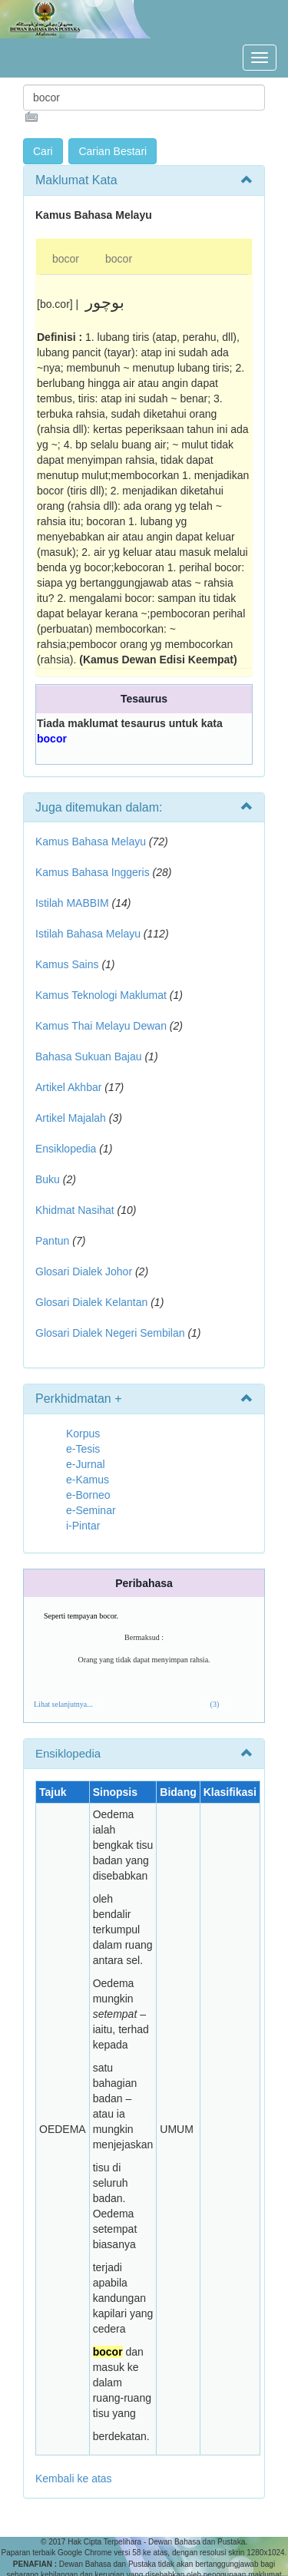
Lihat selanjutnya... (63, 1704)
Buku (47, 1179)
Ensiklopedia (65, 1149)
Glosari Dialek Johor (83, 1271)
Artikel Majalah (70, 1118)
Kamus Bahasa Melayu (92, 841)
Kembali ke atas (73, 2478)
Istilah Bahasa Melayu (88, 934)
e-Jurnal (85, 1464)
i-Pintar (83, 1525)
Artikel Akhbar (68, 1087)
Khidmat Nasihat (74, 1210)
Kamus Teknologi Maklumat (101, 995)
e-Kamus (87, 1479)
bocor (65, 259)
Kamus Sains (66, 964)
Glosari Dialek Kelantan (91, 1302)
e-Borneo (88, 1495)
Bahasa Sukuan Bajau (88, 1056)
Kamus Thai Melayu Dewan (101, 1026)
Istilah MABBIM (72, 903)
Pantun (52, 1241)
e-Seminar (91, 1510)
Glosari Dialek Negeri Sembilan (110, 1333)
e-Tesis (83, 1449)
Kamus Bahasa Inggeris (92, 872)
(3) (215, 1704)
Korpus (83, 1433)
